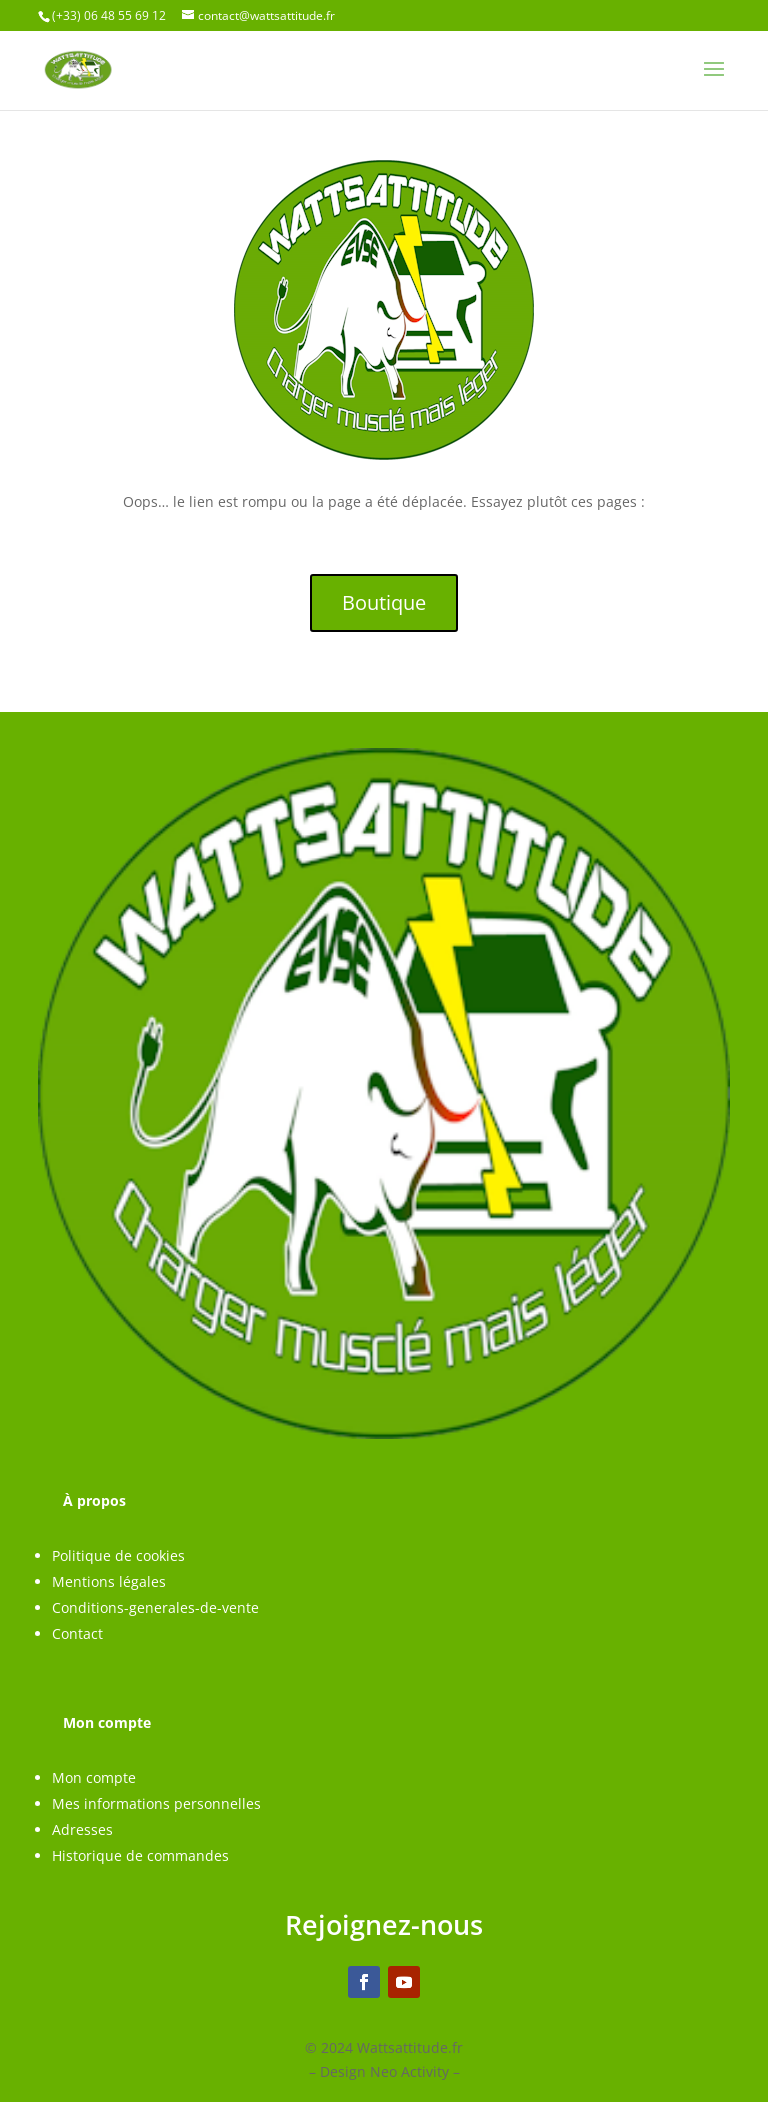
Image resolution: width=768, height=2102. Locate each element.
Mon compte (94, 1777)
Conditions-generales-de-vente (155, 1607)
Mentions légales (109, 1581)
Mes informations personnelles (156, 1803)
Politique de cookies (118, 1555)
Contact (77, 1633)
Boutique (384, 602)
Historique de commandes (140, 1855)
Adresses (82, 1829)
